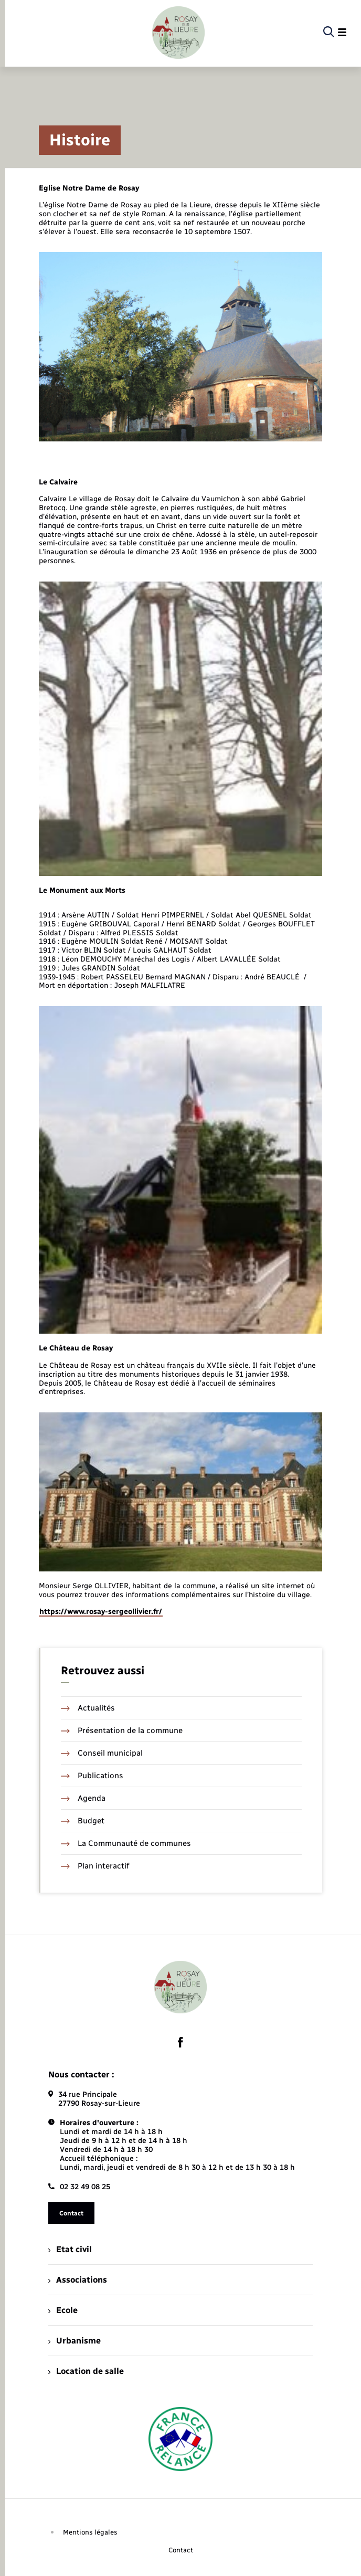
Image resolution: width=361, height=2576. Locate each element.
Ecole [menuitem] (63, 2310)
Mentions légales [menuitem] (90, 2532)
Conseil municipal (102, 1753)
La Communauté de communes (126, 1843)
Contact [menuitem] (180, 2550)
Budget (82, 1820)
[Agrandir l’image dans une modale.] (180, 346)
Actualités (88, 1708)
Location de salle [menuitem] (86, 2371)
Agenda (83, 1798)
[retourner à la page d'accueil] (178, 32)
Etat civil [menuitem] (70, 2249)
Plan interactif (95, 1866)
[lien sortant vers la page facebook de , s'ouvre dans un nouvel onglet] (180, 2042)
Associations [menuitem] (77, 2280)
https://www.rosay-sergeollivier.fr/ (100, 1611)
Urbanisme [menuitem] (74, 2341)
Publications (92, 1775)
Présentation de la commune (122, 1730)
